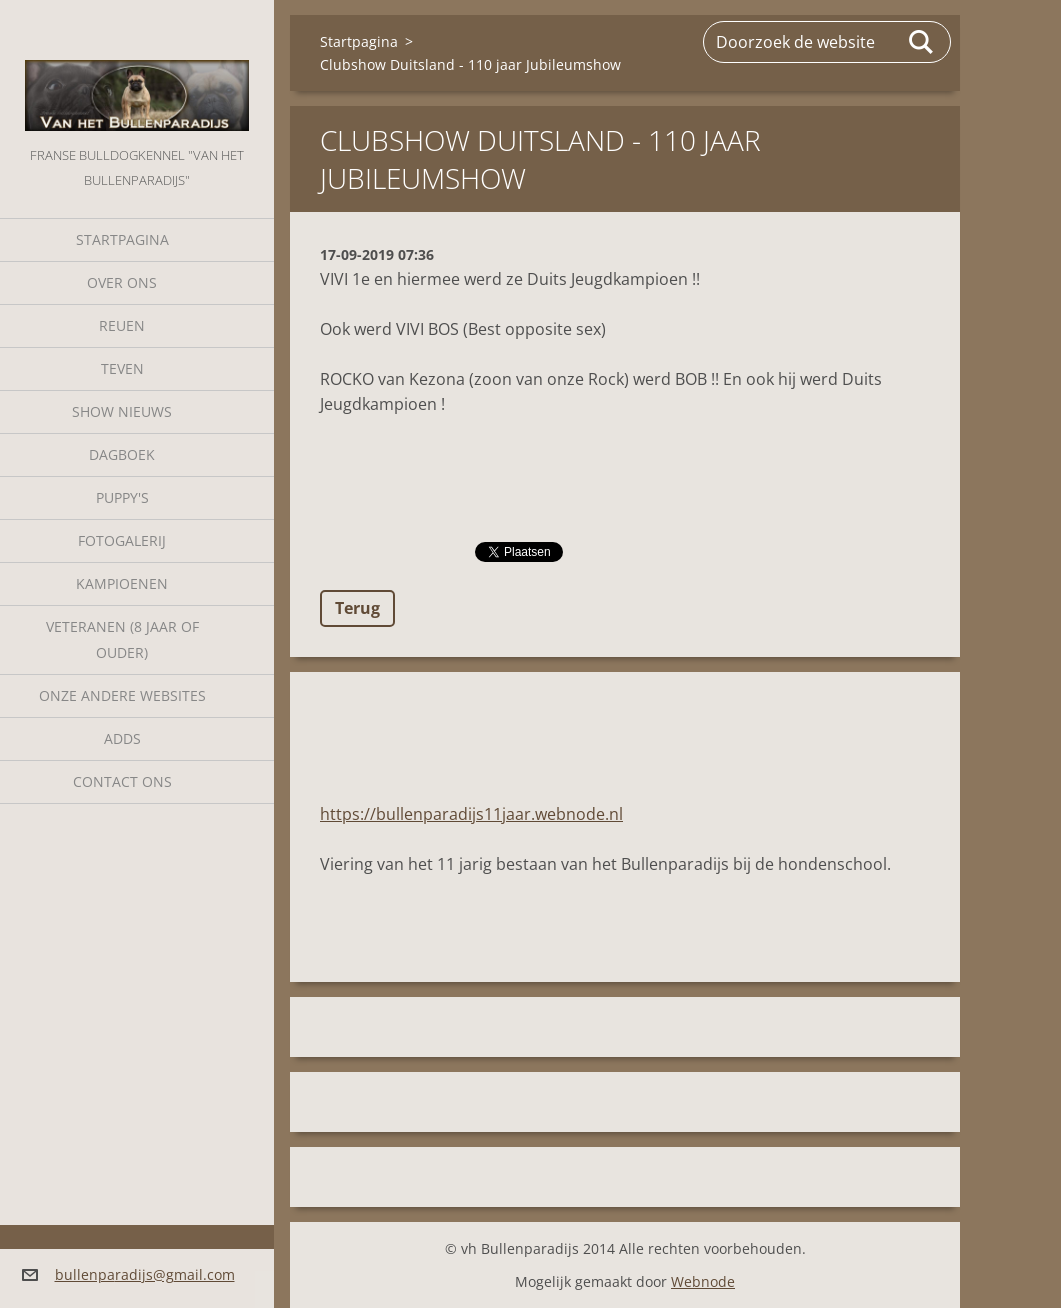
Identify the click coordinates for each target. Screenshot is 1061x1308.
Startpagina (122, 239)
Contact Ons (122, 781)
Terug (357, 608)
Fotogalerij (122, 540)
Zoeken (922, 42)
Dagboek (122, 454)
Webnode (703, 1281)
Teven (122, 368)
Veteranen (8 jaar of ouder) (122, 639)
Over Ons (122, 282)
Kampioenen (122, 583)
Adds (122, 738)
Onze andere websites (122, 695)
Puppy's (122, 497)
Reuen (122, 325)
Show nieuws (122, 411)
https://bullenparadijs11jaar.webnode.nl (471, 814)
